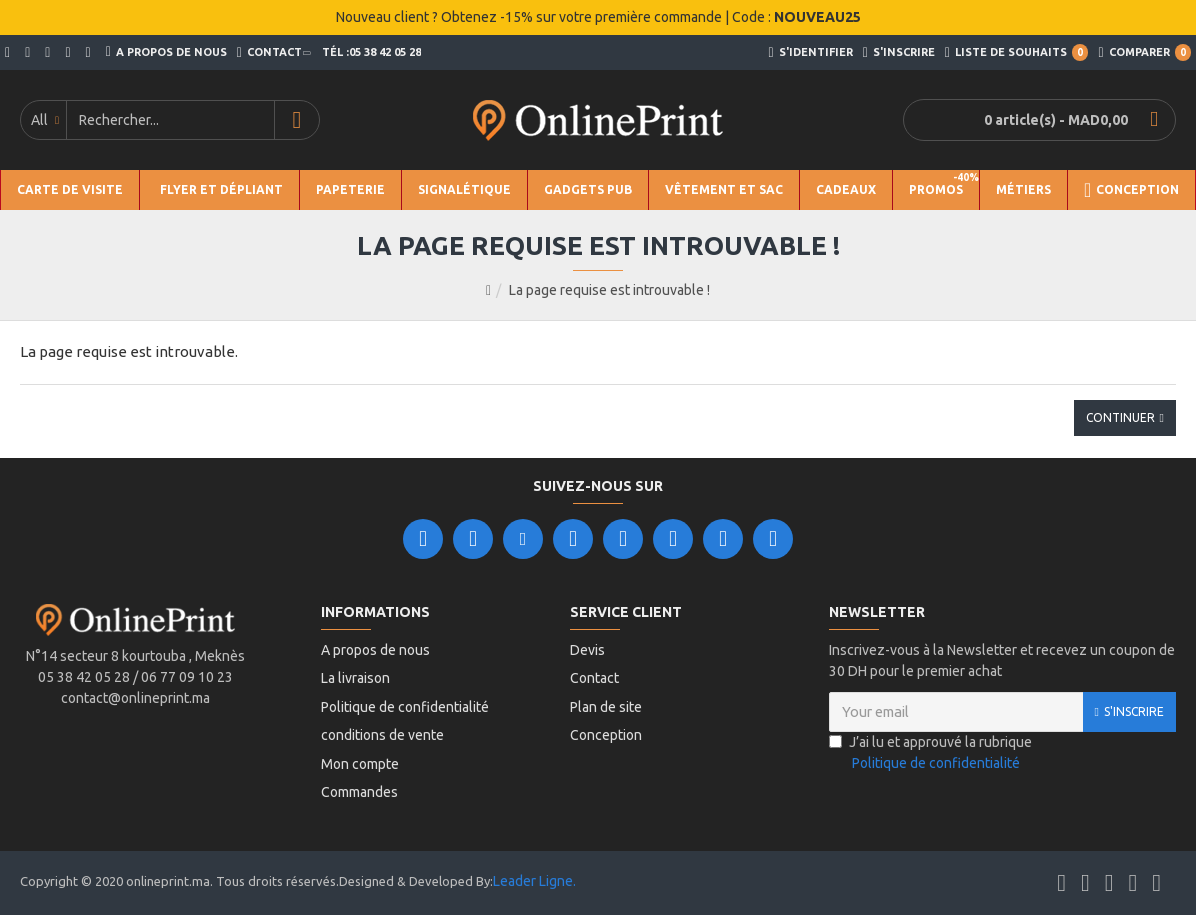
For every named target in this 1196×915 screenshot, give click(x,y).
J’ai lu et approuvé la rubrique (930, 769)
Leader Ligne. (534, 881)
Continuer (1120, 417)
